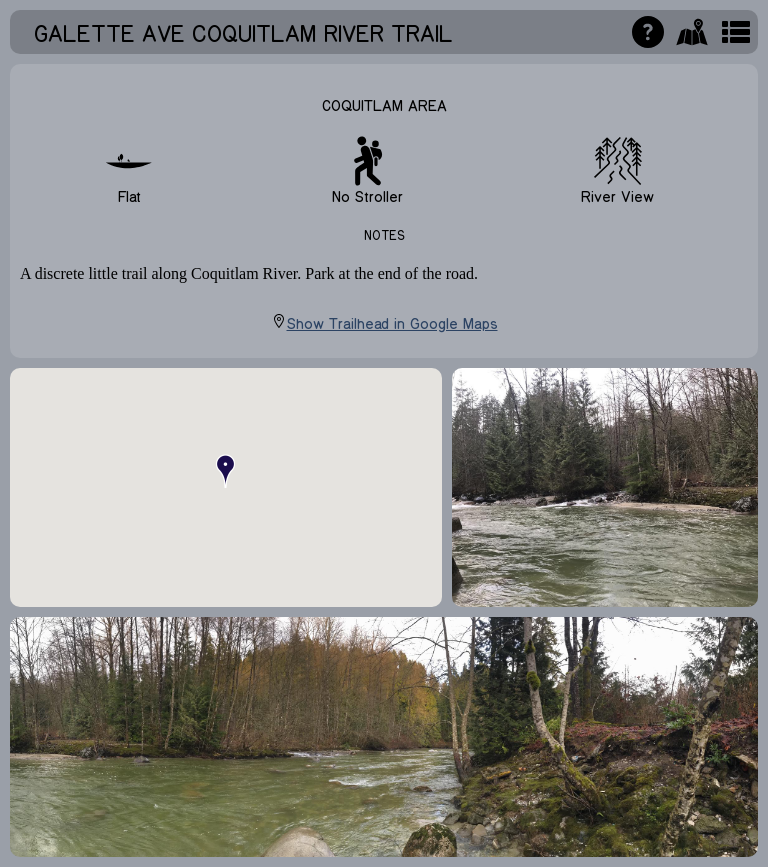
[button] (225, 471)
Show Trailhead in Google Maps (384, 322)
